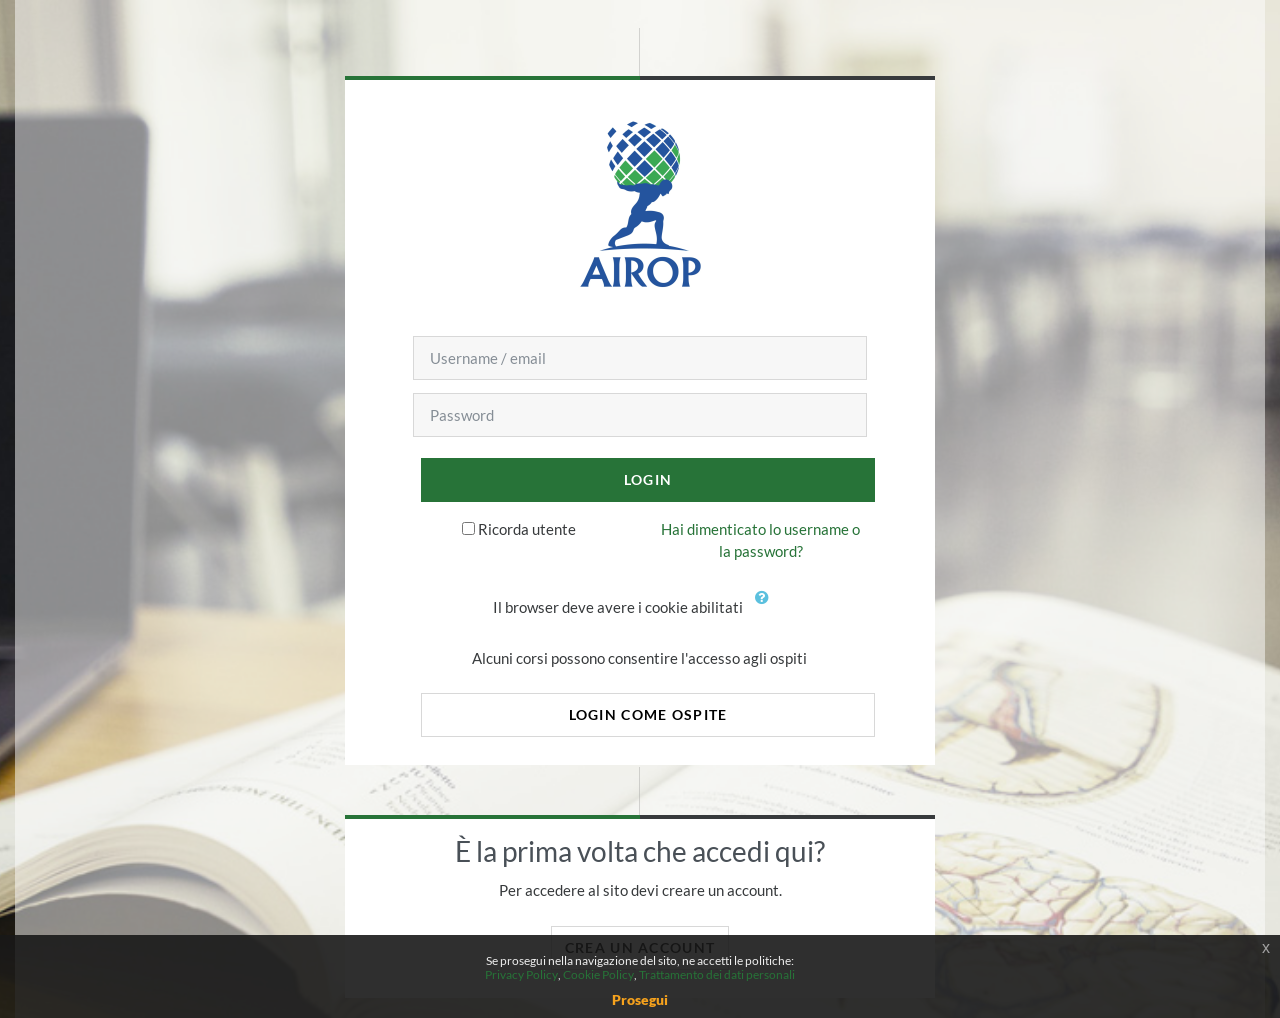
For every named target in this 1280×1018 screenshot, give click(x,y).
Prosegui (640, 999)
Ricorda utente (527, 529)
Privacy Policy (521, 974)
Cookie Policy (598, 974)
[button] (766, 609)
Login (648, 479)
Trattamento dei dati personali (717, 974)
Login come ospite (648, 714)
